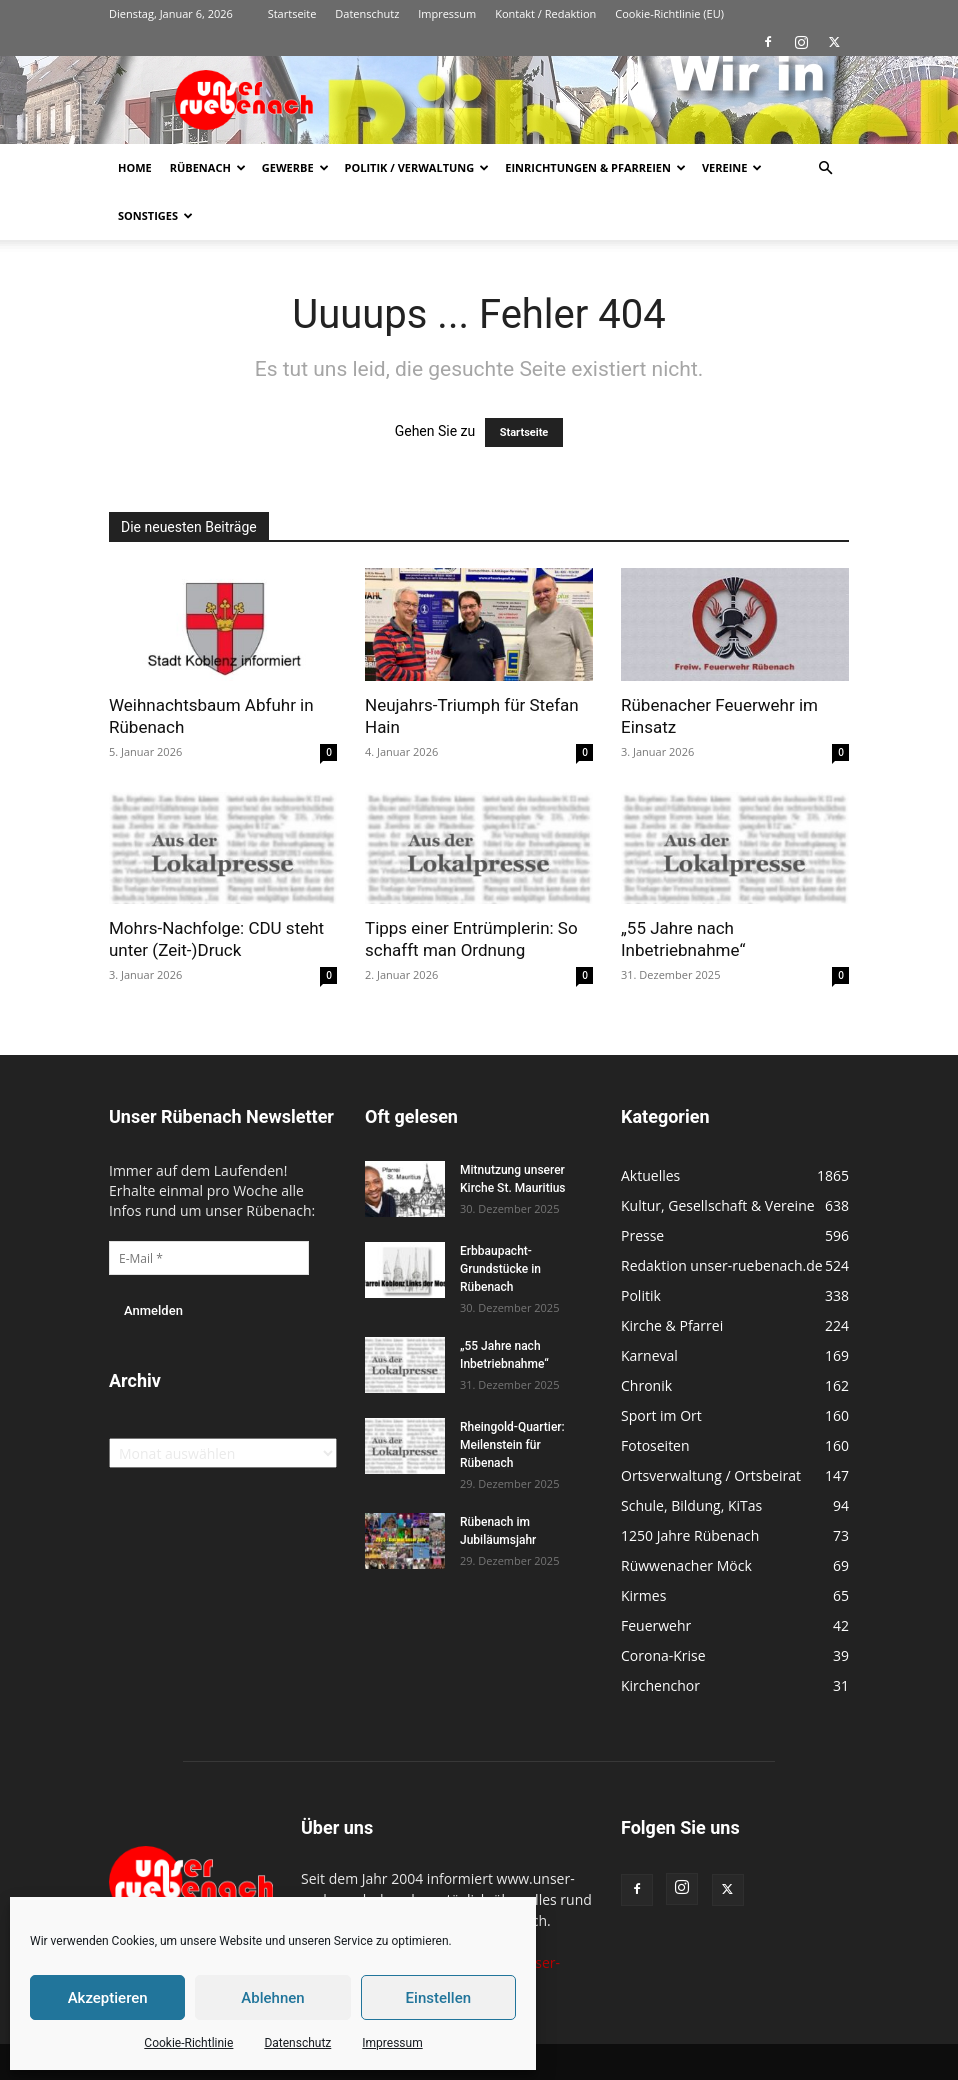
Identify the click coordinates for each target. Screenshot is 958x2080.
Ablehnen (272, 1998)
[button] (825, 168)
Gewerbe (295, 167)
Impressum (392, 2043)
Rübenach (208, 167)
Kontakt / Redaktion (545, 13)
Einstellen (438, 1998)
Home (135, 167)
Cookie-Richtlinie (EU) (669, 13)
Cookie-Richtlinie (188, 2043)
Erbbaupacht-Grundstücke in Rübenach (500, 1269)
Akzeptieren (108, 1998)
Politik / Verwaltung (417, 167)
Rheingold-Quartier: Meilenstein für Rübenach (512, 1445)
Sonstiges (155, 215)
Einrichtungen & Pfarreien (595, 167)
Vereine (732, 167)
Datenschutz (297, 2043)
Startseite (292, 13)
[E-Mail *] (209, 1258)
